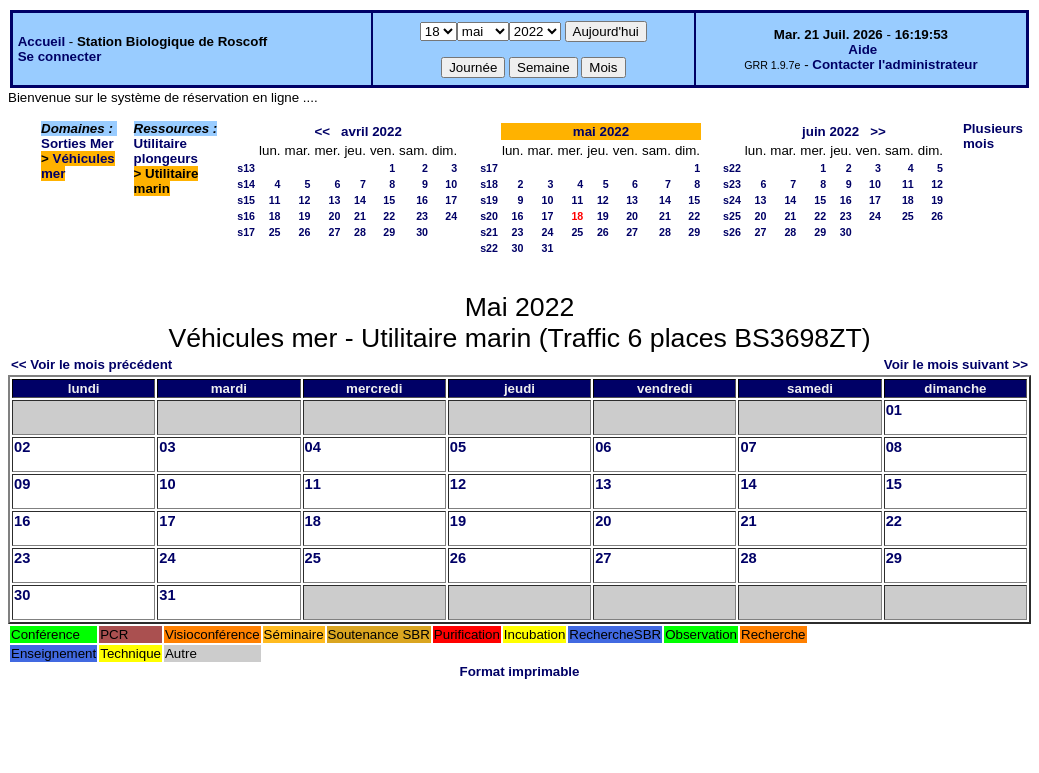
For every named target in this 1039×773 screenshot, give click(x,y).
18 (275, 216)
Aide (862, 49)
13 (335, 200)
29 (389, 232)
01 (894, 410)
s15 (246, 200)
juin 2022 (830, 131)
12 (305, 200)
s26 (732, 232)
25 (275, 232)
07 (748, 447)
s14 (246, 184)
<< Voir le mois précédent (91, 364)
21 (360, 216)
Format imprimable (520, 671)
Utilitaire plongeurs (166, 151)
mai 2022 (601, 131)
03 (167, 447)
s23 (732, 184)
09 (22, 484)
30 (422, 232)
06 (603, 447)
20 (335, 216)
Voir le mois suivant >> (956, 364)
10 (451, 184)
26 (305, 232)
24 (451, 216)
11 (275, 200)
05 (458, 447)
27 (335, 232)
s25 (732, 216)
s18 (489, 184)
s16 (246, 216)
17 (451, 200)
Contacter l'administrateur (894, 64)
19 (305, 216)
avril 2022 (371, 131)
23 (422, 216)
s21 (489, 232)
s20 (489, 216)
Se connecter (60, 56)
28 (360, 232)
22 (389, 216)
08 (894, 447)
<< (322, 131)
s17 (246, 232)
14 (360, 200)
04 (313, 447)
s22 (489, 248)
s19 (489, 200)
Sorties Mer (77, 143)
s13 (246, 168)
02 (22, 447)
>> (878, 131)
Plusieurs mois (993, 136)
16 (422, 200)
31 (548, 248)
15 (389, 200)
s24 (732, 200)
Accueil (41, 41)
